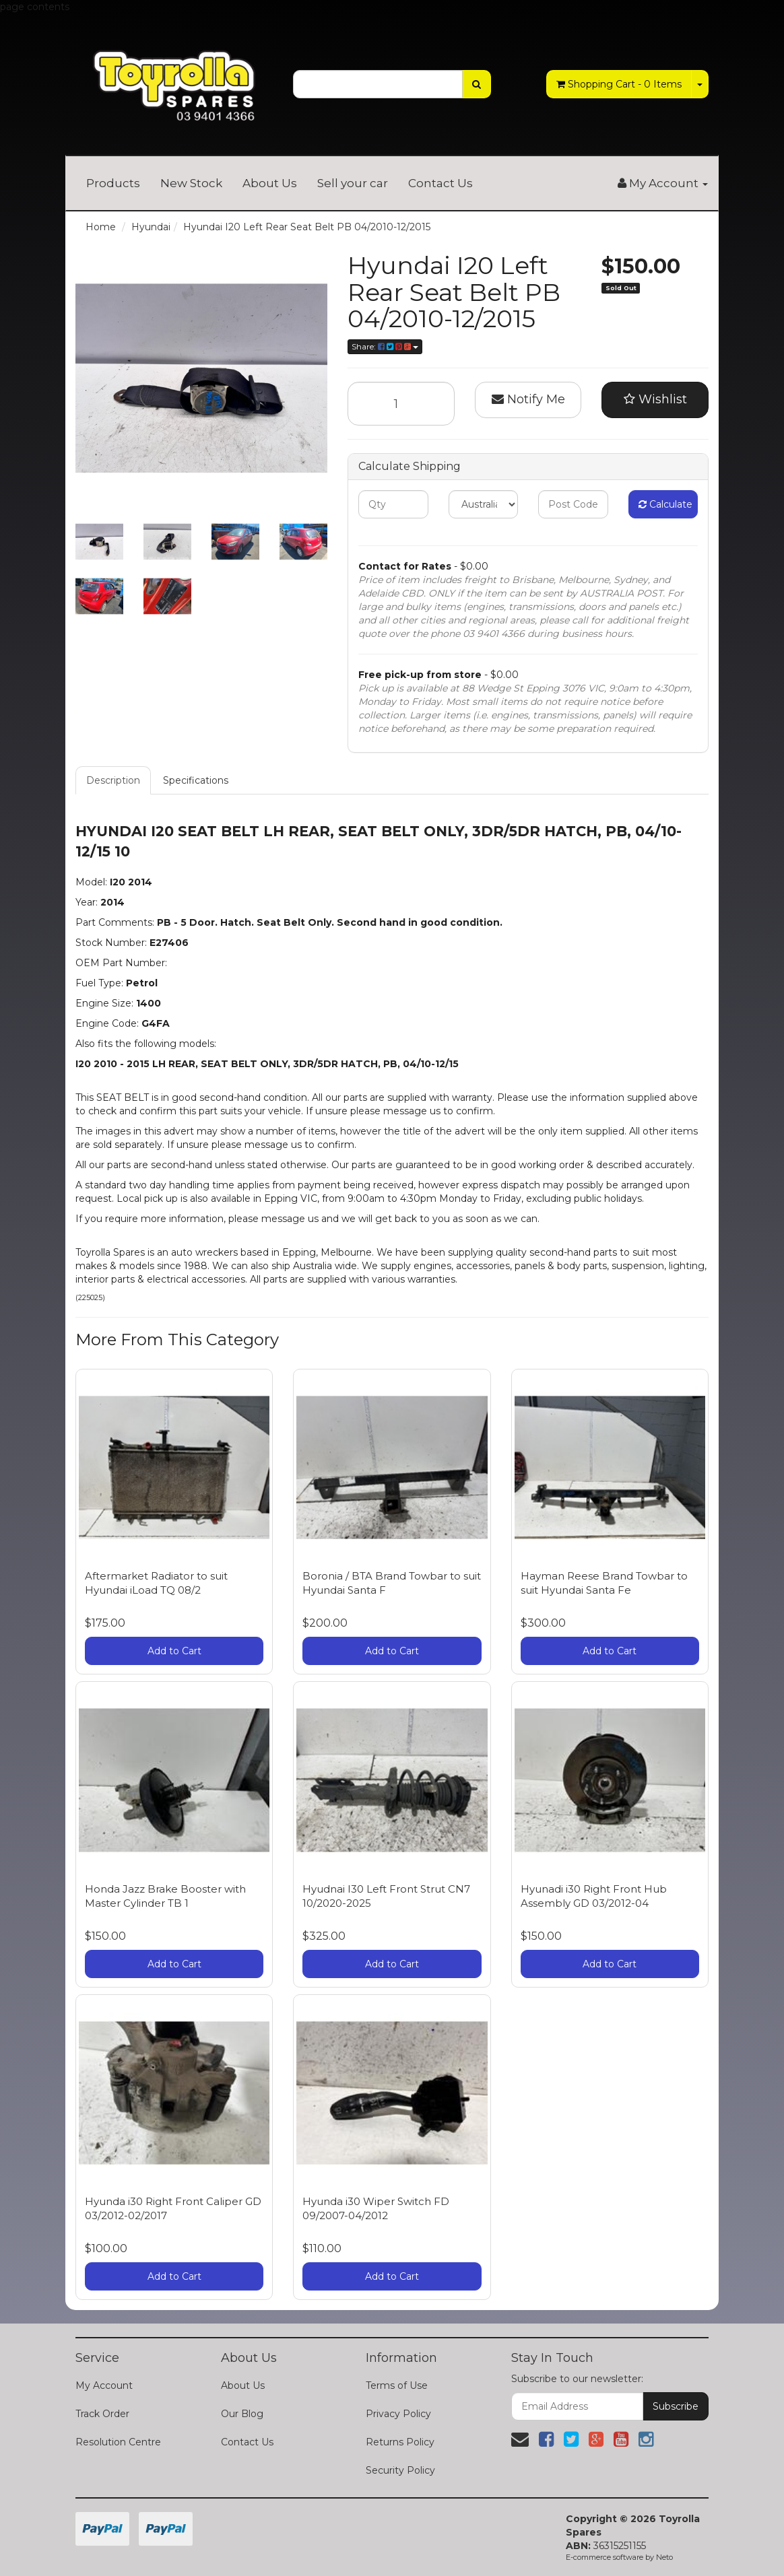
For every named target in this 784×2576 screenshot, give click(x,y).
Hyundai (150, 227)
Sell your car (352, 183)
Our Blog (242, 2414)
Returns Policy (400, 2442)
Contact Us (440, 183)
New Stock (191, 183)
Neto (664, 2557)
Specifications (195, 780)
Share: (385, 346)
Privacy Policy (398, 2414)
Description (113, 780)
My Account (104, 2385)
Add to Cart (174, 1651)
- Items (619, 84)
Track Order (102, 2414)
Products (113, 183)
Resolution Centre (118, 2442)
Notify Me (528, 399)
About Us (269, 183)
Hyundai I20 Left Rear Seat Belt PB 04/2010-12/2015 (306, 227)
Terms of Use (397, 2385)
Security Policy (400, 2470)
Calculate (665, 504)
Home (101, 227)
